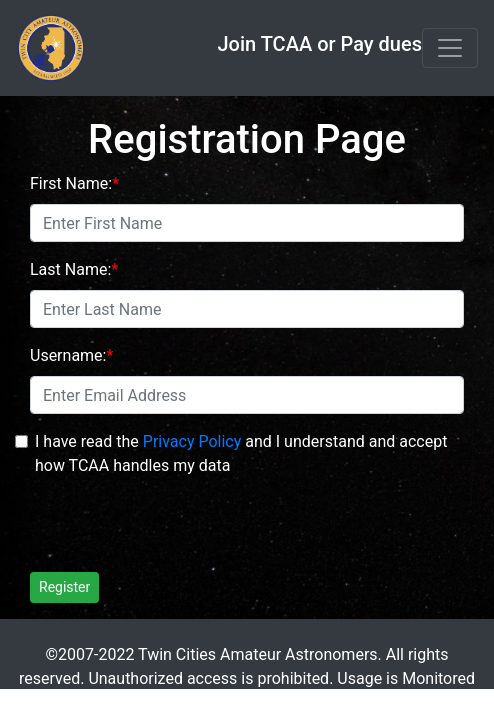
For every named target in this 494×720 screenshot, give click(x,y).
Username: (68, 355)
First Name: (71, 183)
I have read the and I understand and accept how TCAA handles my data (241, 453)
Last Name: (70, 269)
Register (64, 587)
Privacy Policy (192, 441)
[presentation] (182, 517)
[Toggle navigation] (450, 48)
